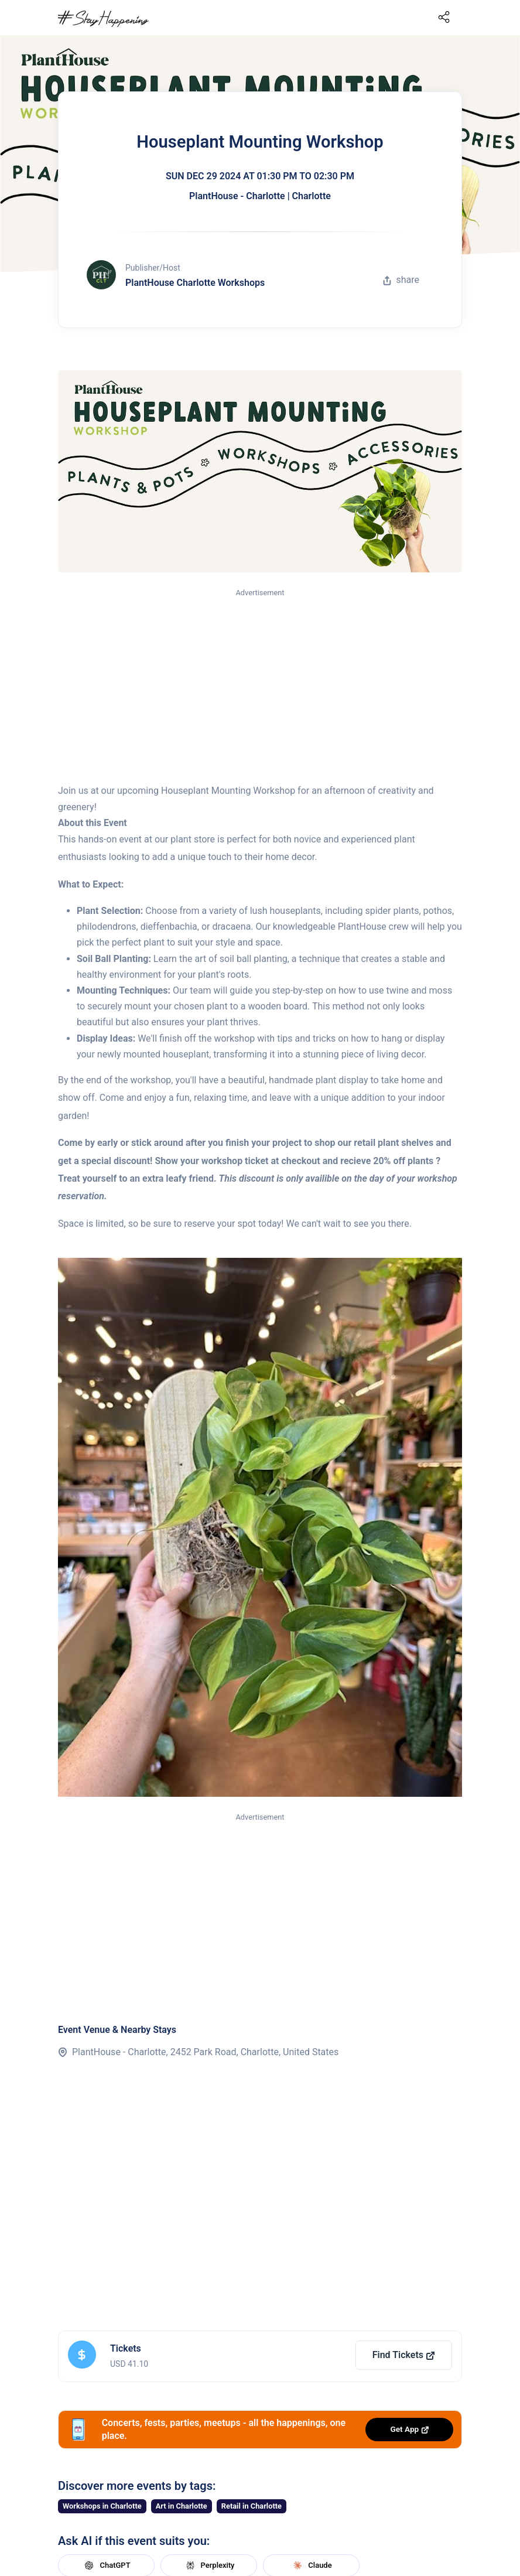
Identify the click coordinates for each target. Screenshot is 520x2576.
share (401, 279)
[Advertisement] (260, 687)
